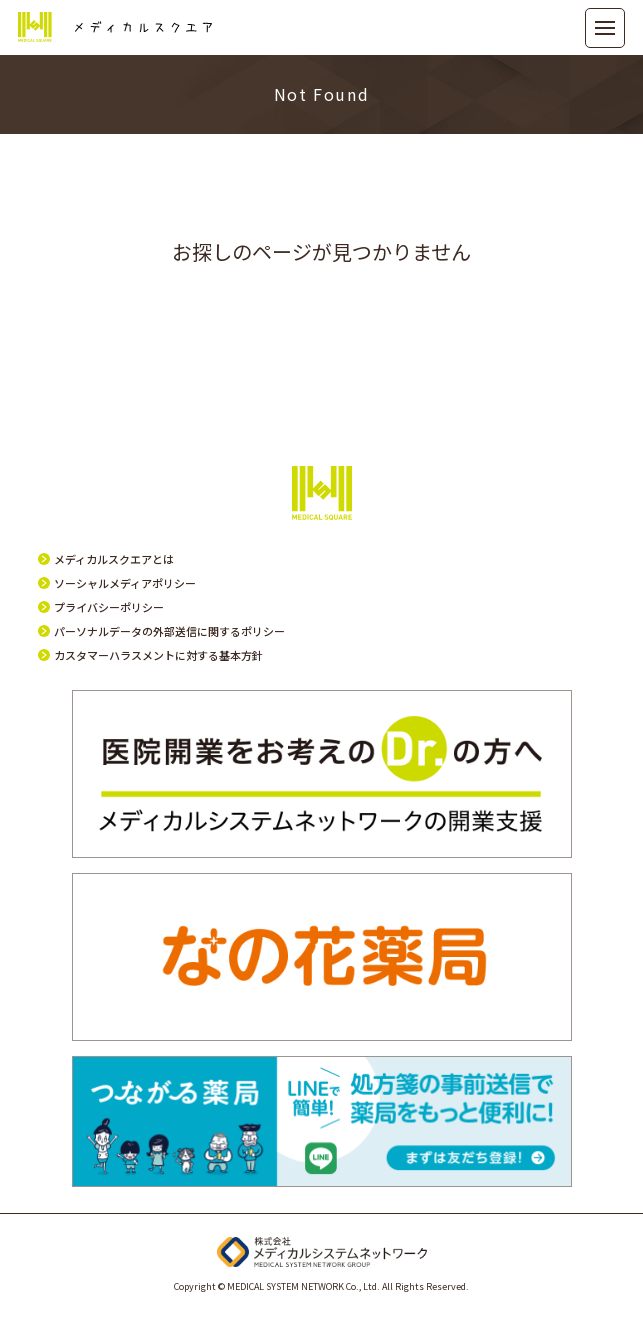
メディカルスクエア (115, 27)
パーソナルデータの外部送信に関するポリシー (169, 631)
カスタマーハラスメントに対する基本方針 (158, 655)
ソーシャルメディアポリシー (125, 583)
